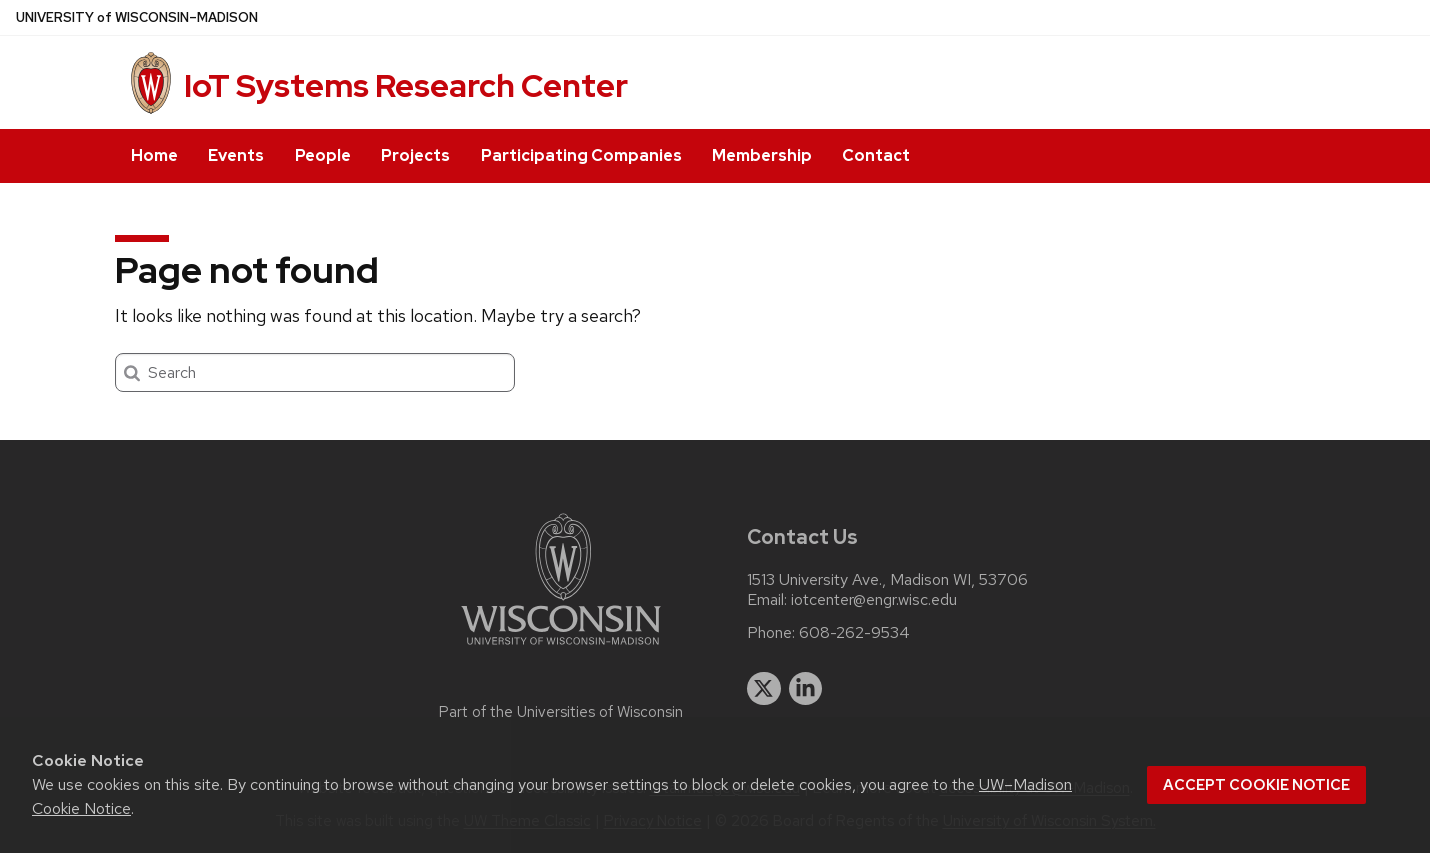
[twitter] (764, 689)
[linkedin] (806, 689)
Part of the (561, 712)
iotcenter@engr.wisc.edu (874, 600)
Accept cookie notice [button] (1256, 785)
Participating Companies (581, 155)
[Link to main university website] (561, 648)
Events (236, 155)
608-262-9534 (854, 633)
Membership (762, 155)
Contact (876, 155)
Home (154, 155)
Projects (415, 155)
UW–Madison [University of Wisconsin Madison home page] (137, 17)
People (323, 155)
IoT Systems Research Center (406, 85)
